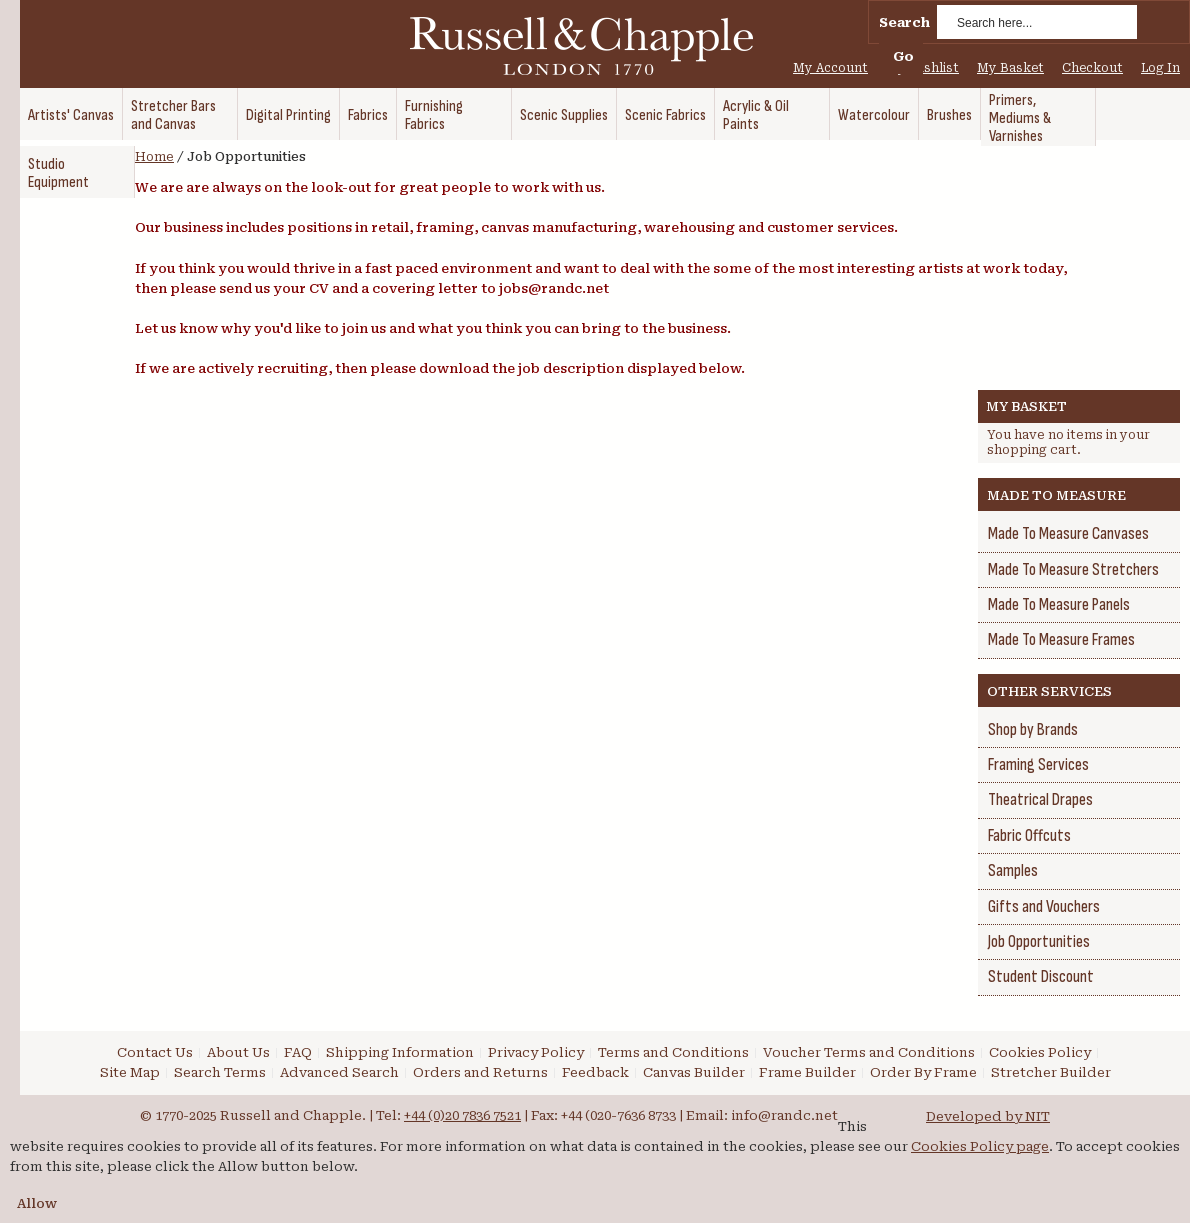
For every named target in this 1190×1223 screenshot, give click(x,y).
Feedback (595, 1072)
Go (903, 56)
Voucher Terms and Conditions (869, 1052)
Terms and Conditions (673, 1052)
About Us (238, 1052)
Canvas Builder (694, 1072)
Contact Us (155, 1052)
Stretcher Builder (1051, 1072)
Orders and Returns (480, 1072)
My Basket (1010, 68)
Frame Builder (807, 1072)
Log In (1160, 68)
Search (904, 22)
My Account (830, 68)
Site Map (130, 1072)
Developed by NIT (988, 1116)
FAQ (298, 1052)
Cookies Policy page (980, 1146)
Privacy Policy (536, 1052)
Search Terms (220, 1072)
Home (154, 157)
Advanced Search (339, 1072)
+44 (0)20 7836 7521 (462, 1115)
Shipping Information (400, 1052)
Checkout (1092, 68)
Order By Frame (923, 1072)
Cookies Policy (1040, 1052)
